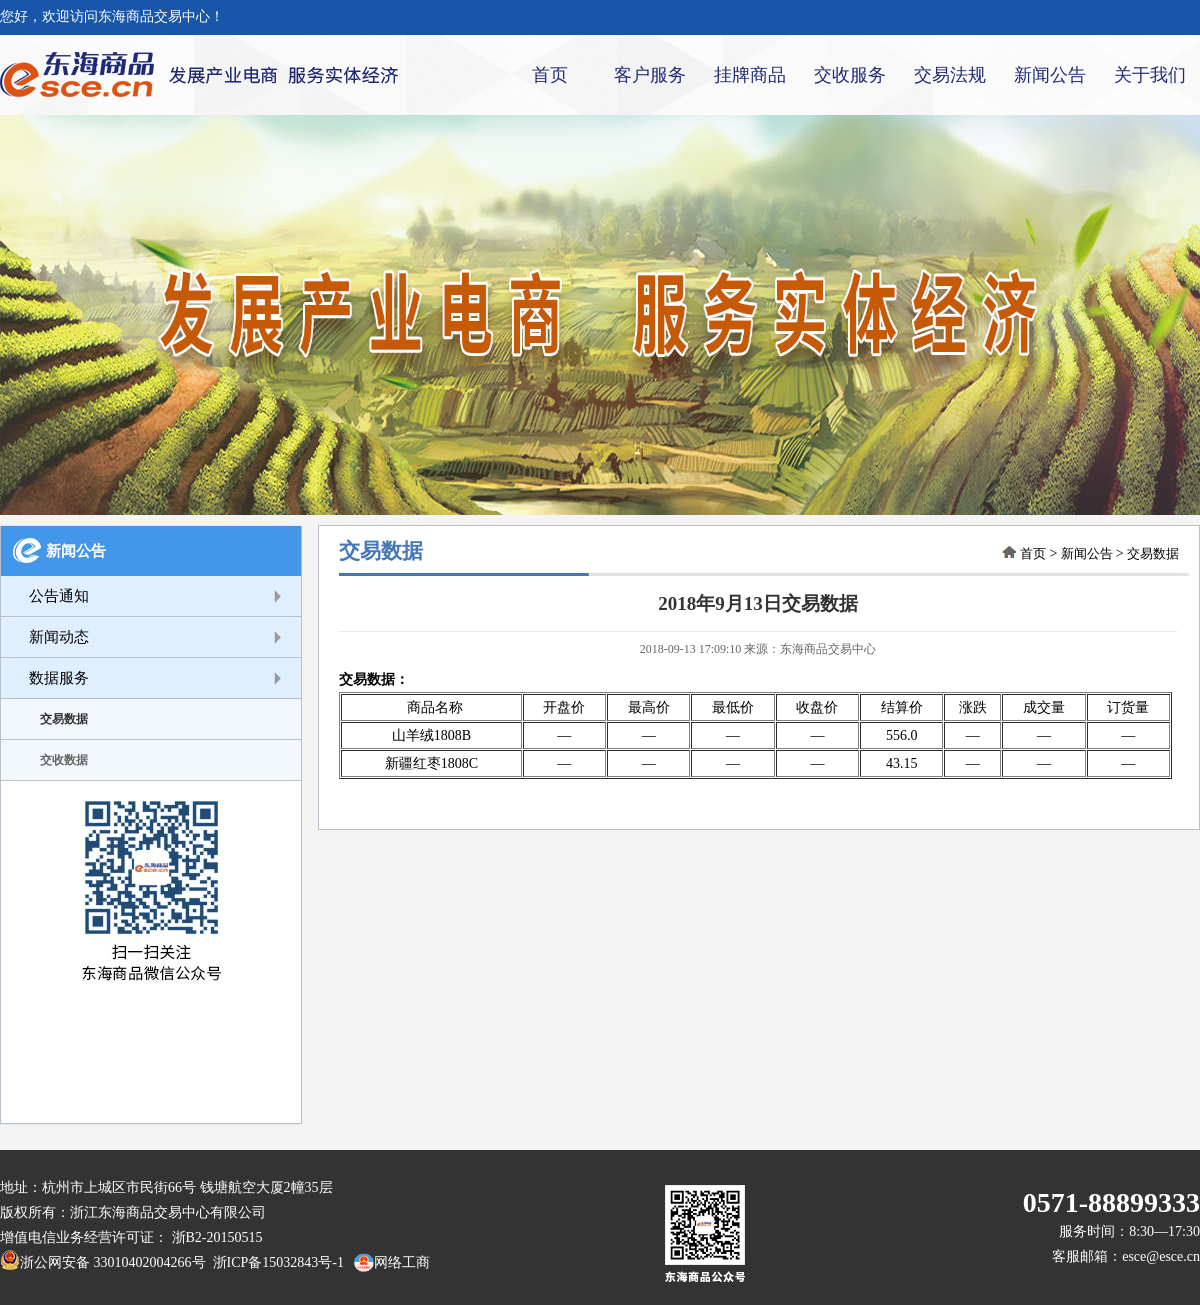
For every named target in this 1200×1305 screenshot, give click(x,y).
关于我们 (1150, 75)
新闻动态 (59, 637)
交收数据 (64, 760)
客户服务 (650, 75)
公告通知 (59, 596)
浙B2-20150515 (217, 1237)
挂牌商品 (750, 75)
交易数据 (64, 719)
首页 (550, 75)
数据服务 (59, 678)
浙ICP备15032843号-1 (275, 1262)
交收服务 (850, 75)
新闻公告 (1050, 75)
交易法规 (950, 75)
